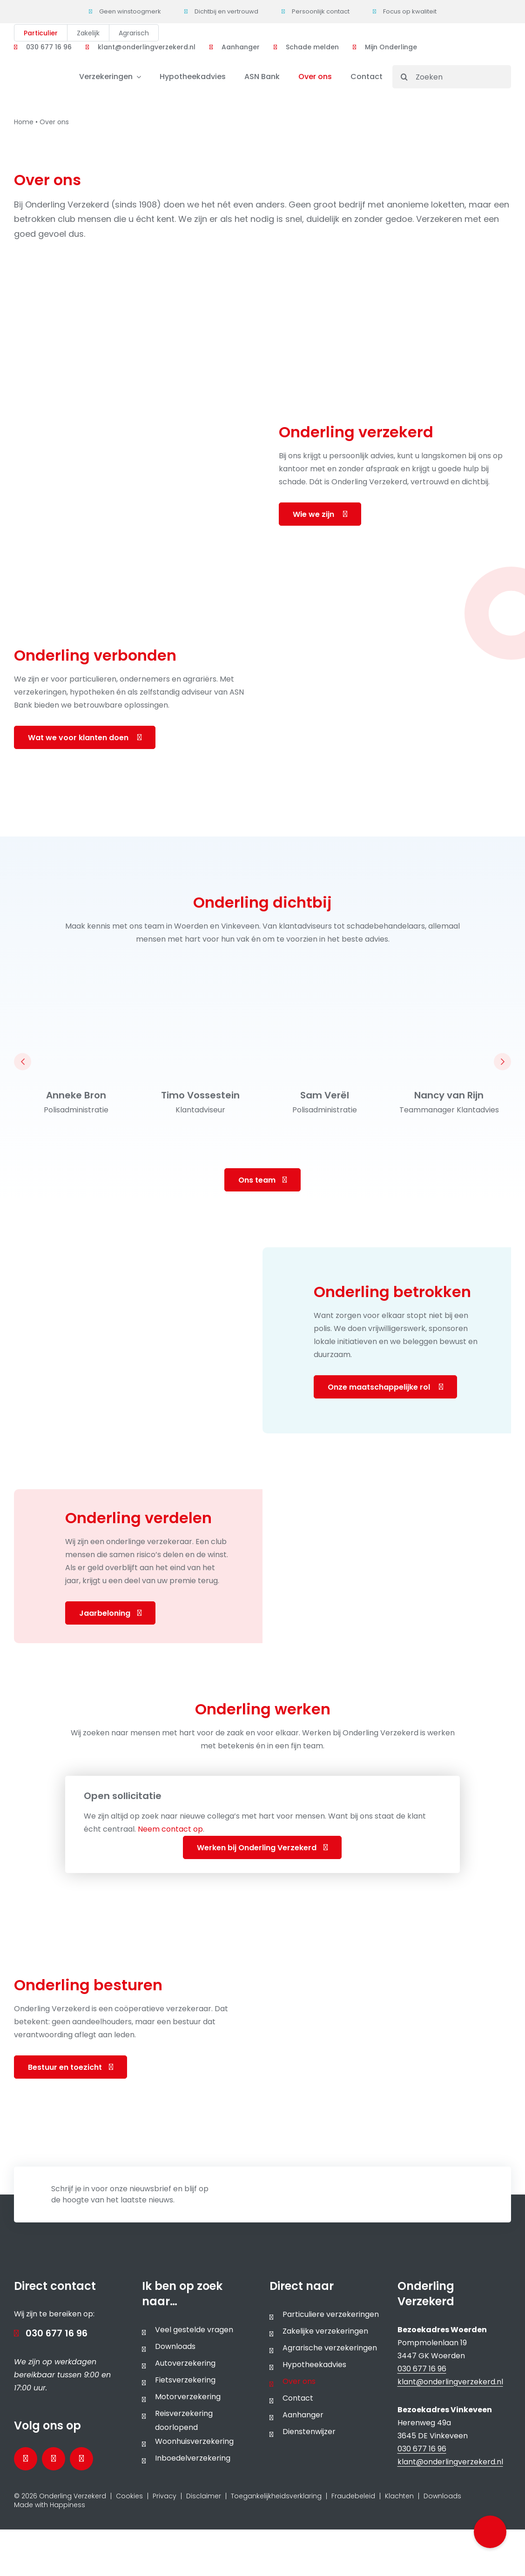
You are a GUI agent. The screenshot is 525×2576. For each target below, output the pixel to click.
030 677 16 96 (57, 2333)
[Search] (404, 76)
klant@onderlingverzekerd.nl (450, 2381)
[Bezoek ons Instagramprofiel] (81, 2458)
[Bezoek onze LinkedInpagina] (53, 2458)
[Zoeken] (451, 76)
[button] (490, 2532)
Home (24, 122)
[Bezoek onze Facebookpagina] (25, 2458)
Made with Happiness (49, 2504)
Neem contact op (170, 1829)
